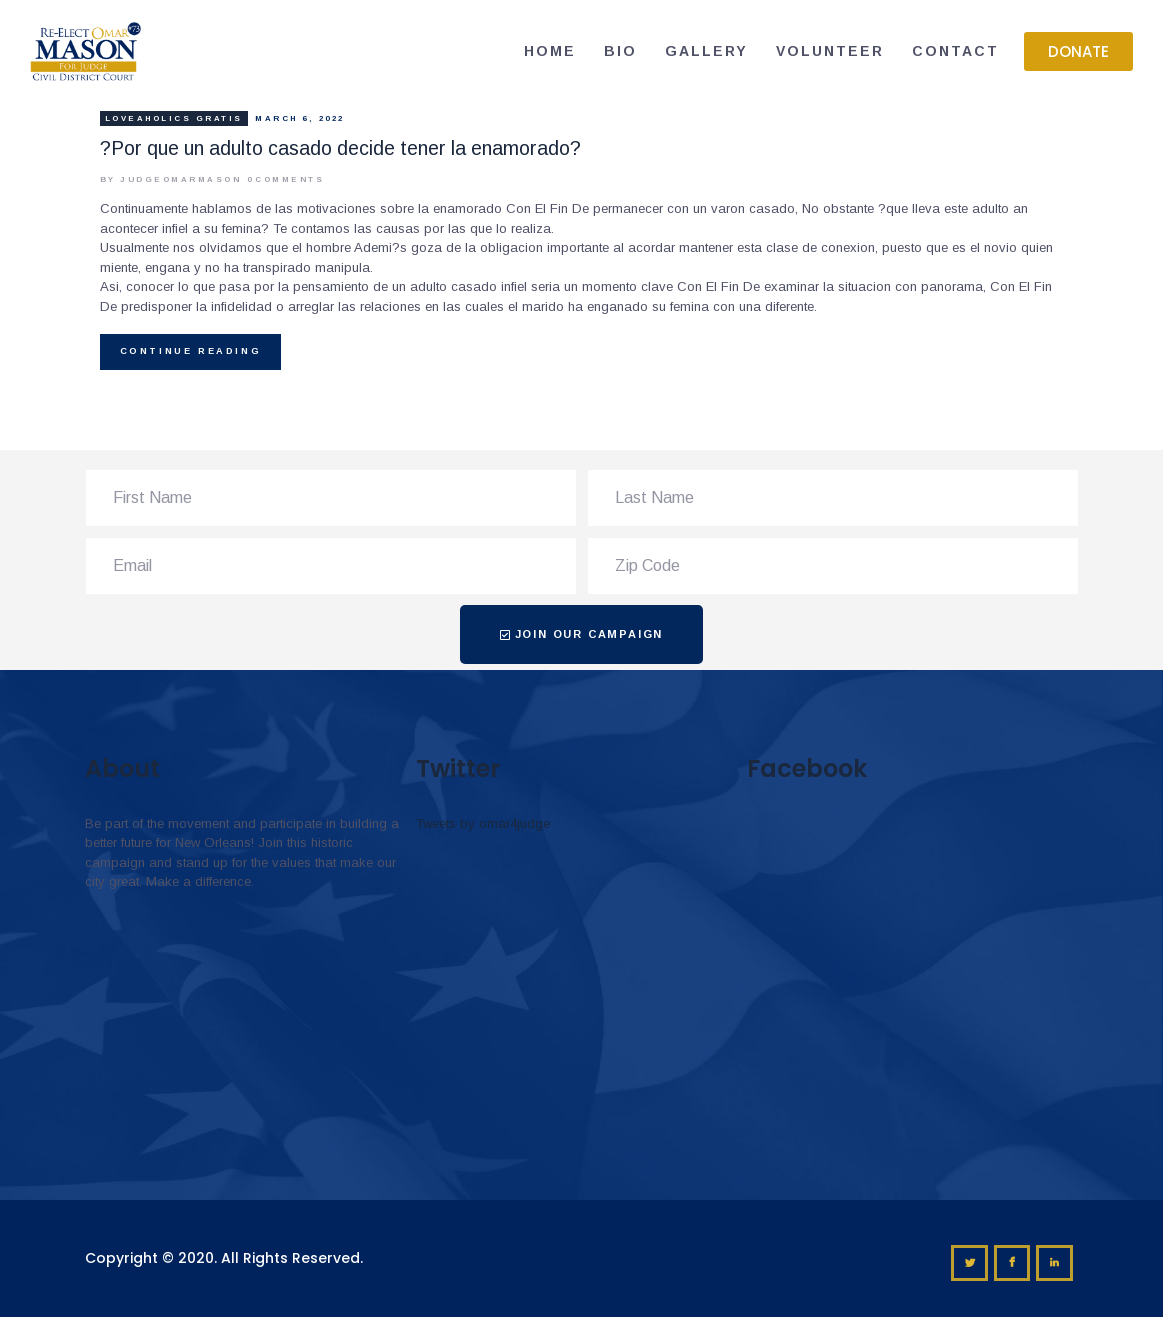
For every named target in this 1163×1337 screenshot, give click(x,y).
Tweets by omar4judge (483, 823)
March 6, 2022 (300, 118)
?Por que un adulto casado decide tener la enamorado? (340, 148)
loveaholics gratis (174, 118)
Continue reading (191, 351)
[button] (1078, 51)
